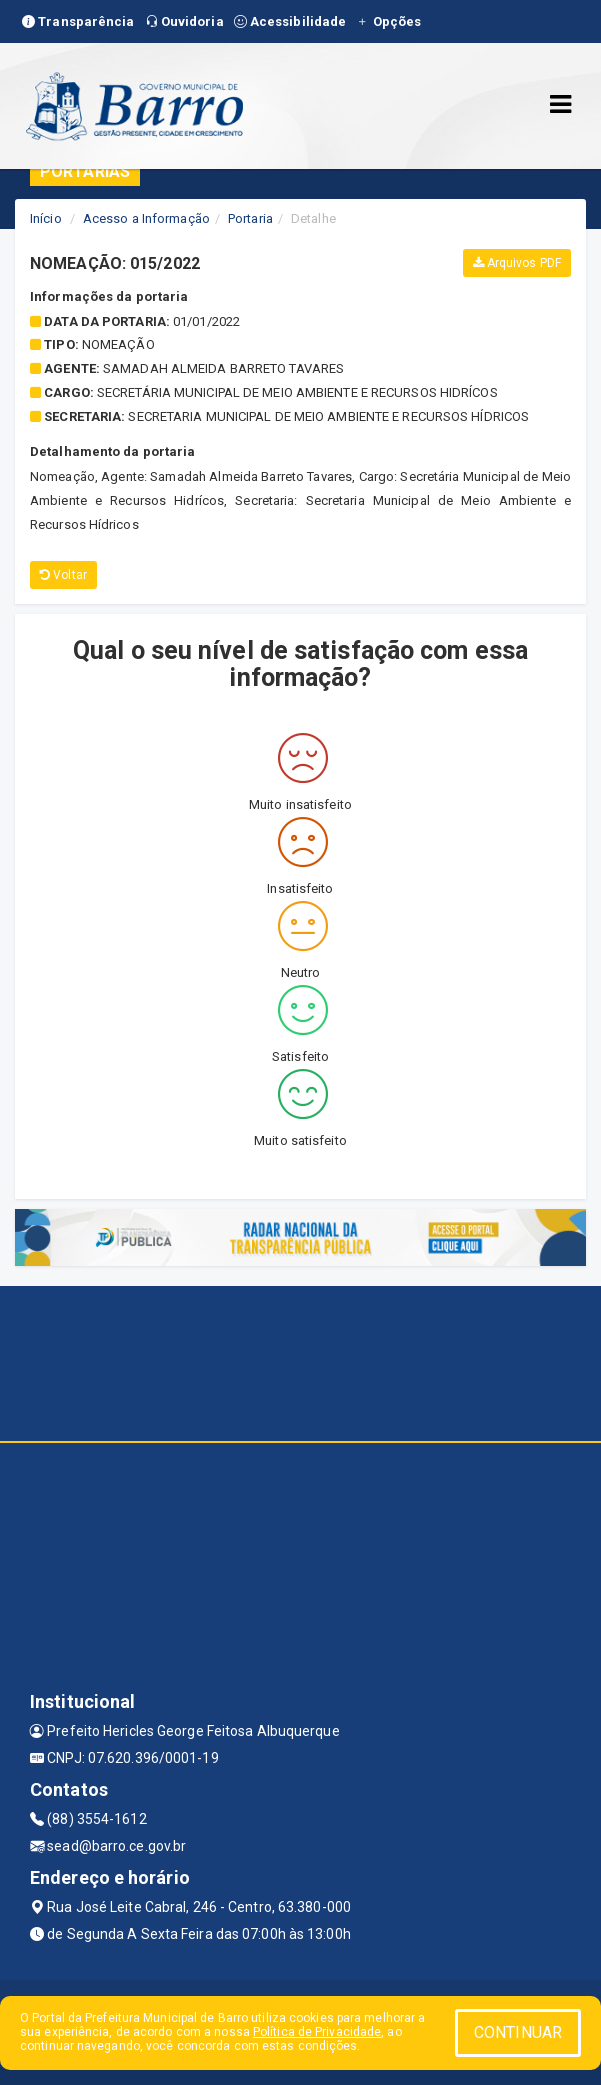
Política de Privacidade (317, 2032)
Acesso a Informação (146, 218)
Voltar (63, 575)
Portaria (250, 218)
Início (46, 218)
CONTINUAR (518, 2032)
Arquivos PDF (517, 263)
